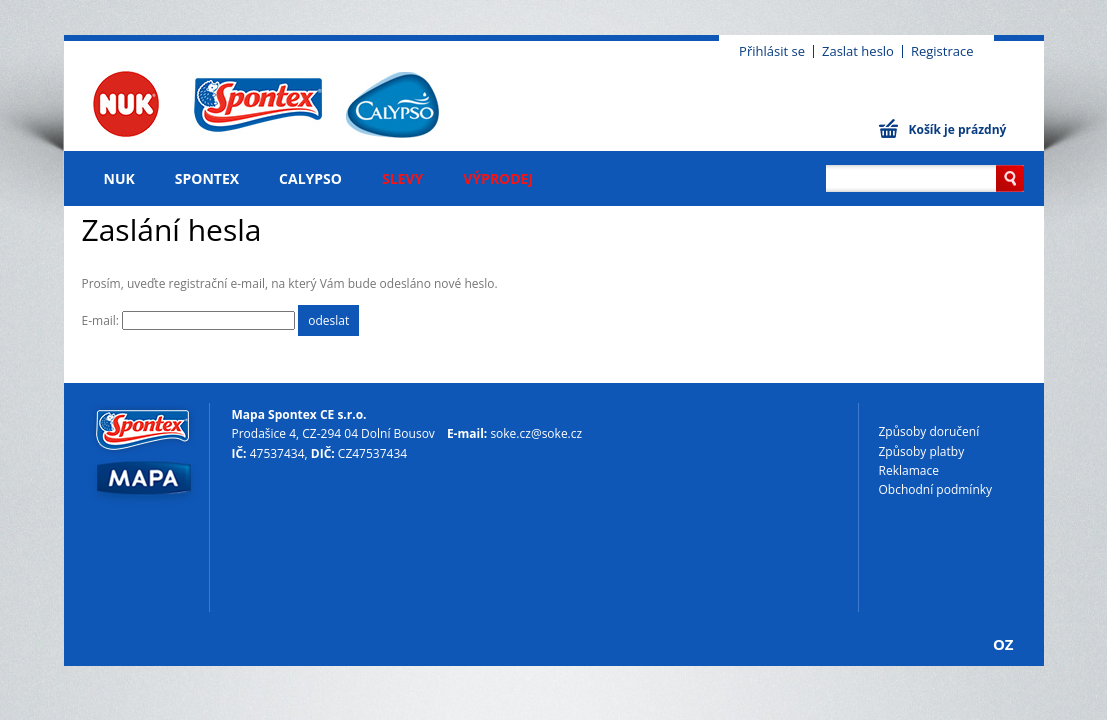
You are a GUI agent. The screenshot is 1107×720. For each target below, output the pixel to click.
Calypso (310, 178)
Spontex (207, 178)
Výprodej (498, 178)
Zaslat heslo (858, 51)
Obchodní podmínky (936, 489)
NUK (119, 178)
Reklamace (909, 470)
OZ (1003, 644)
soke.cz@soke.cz (536, 433)
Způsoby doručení (929, 431)
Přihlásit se (772, 51)
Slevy (402, 178)
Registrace (942, 51)
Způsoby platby (922, 451)
